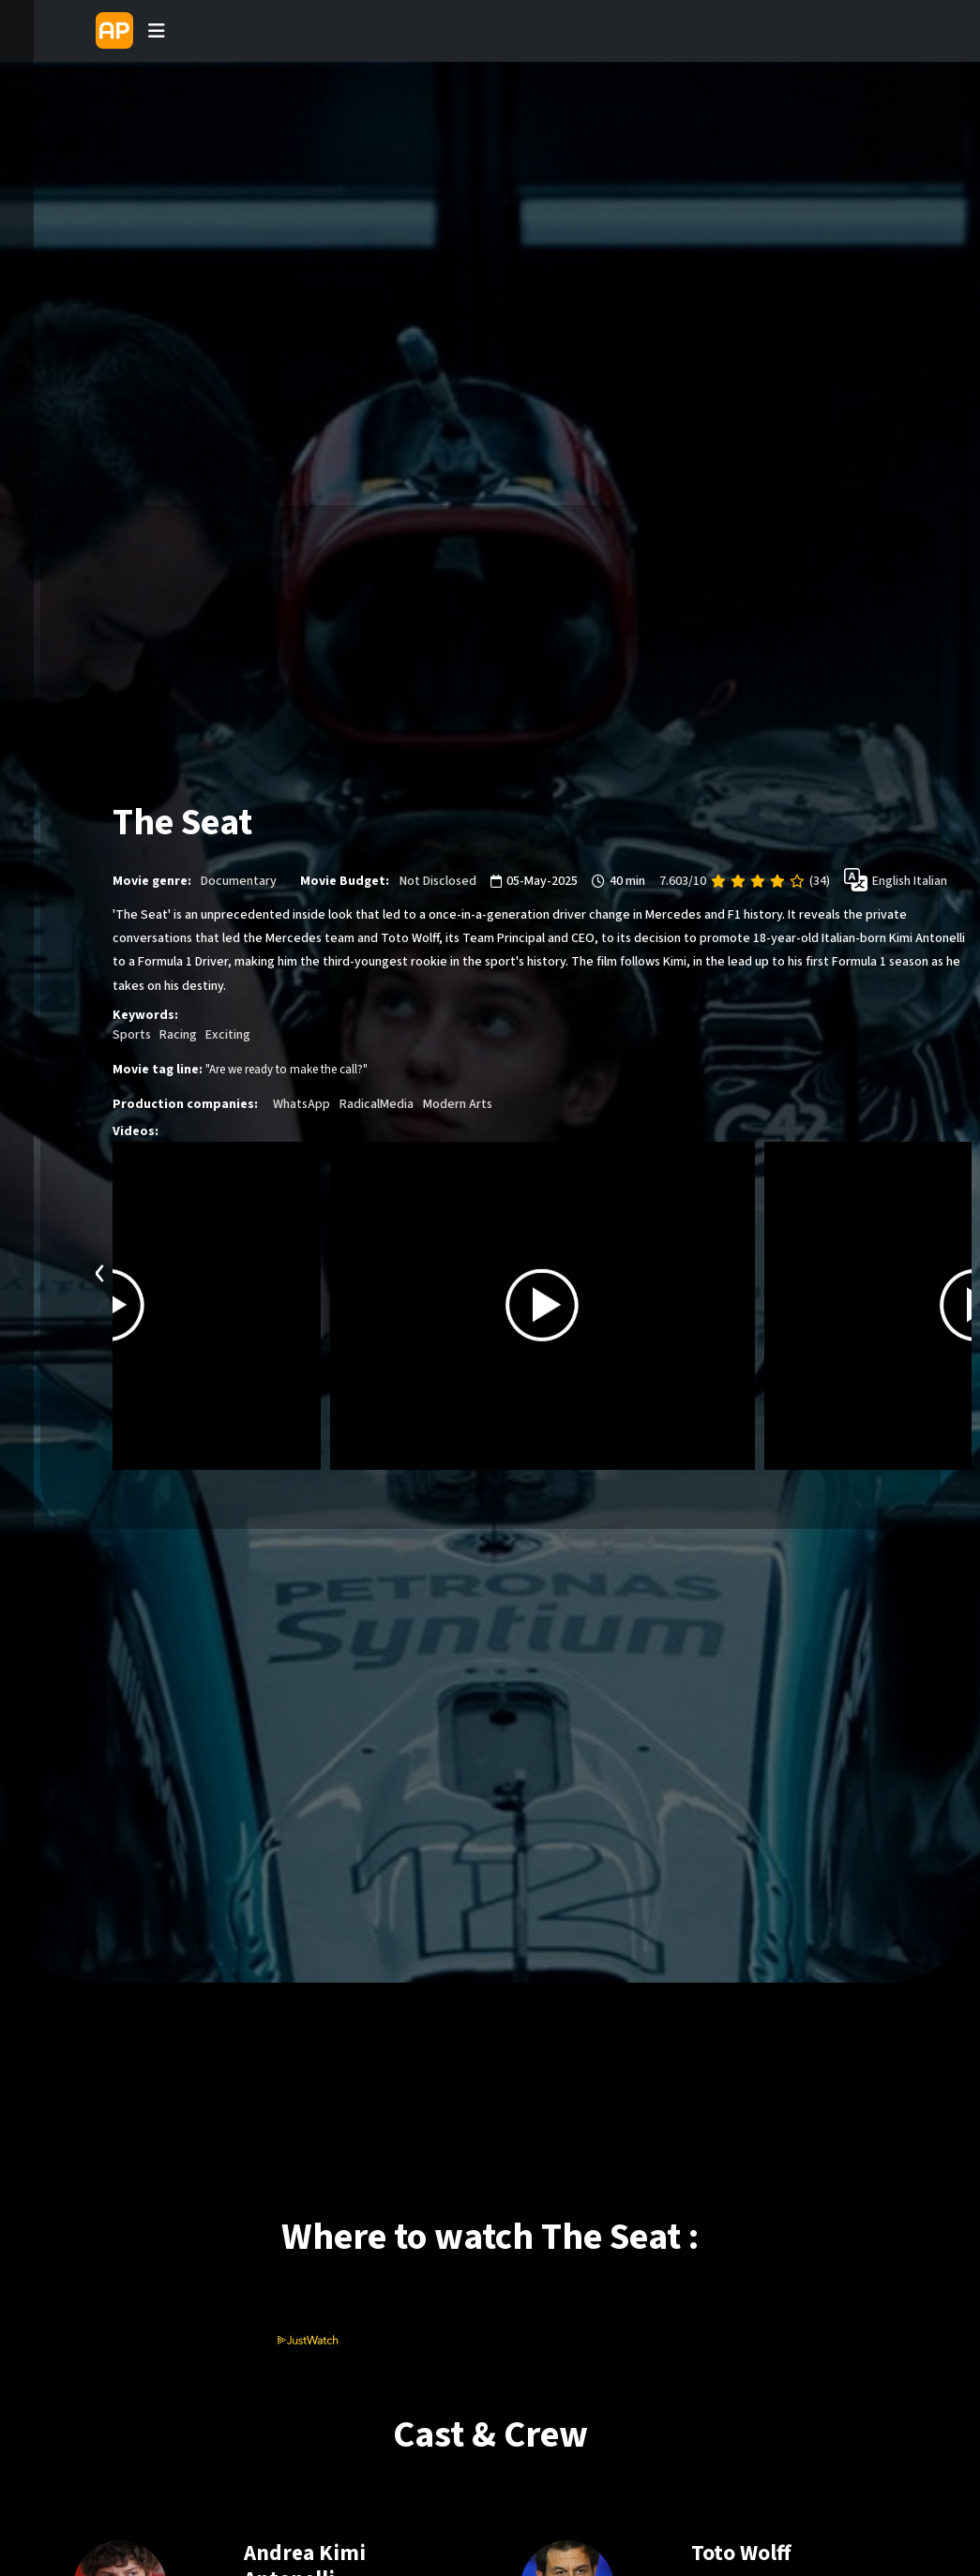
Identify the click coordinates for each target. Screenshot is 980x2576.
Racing (178, 1035)
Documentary (239, 881)
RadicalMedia (376, 1104)
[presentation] (100, 1271)
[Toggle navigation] (156, 30)
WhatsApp (301, 1104)
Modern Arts (457, 1104)
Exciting (227, 1035)
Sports (132, 1035)
